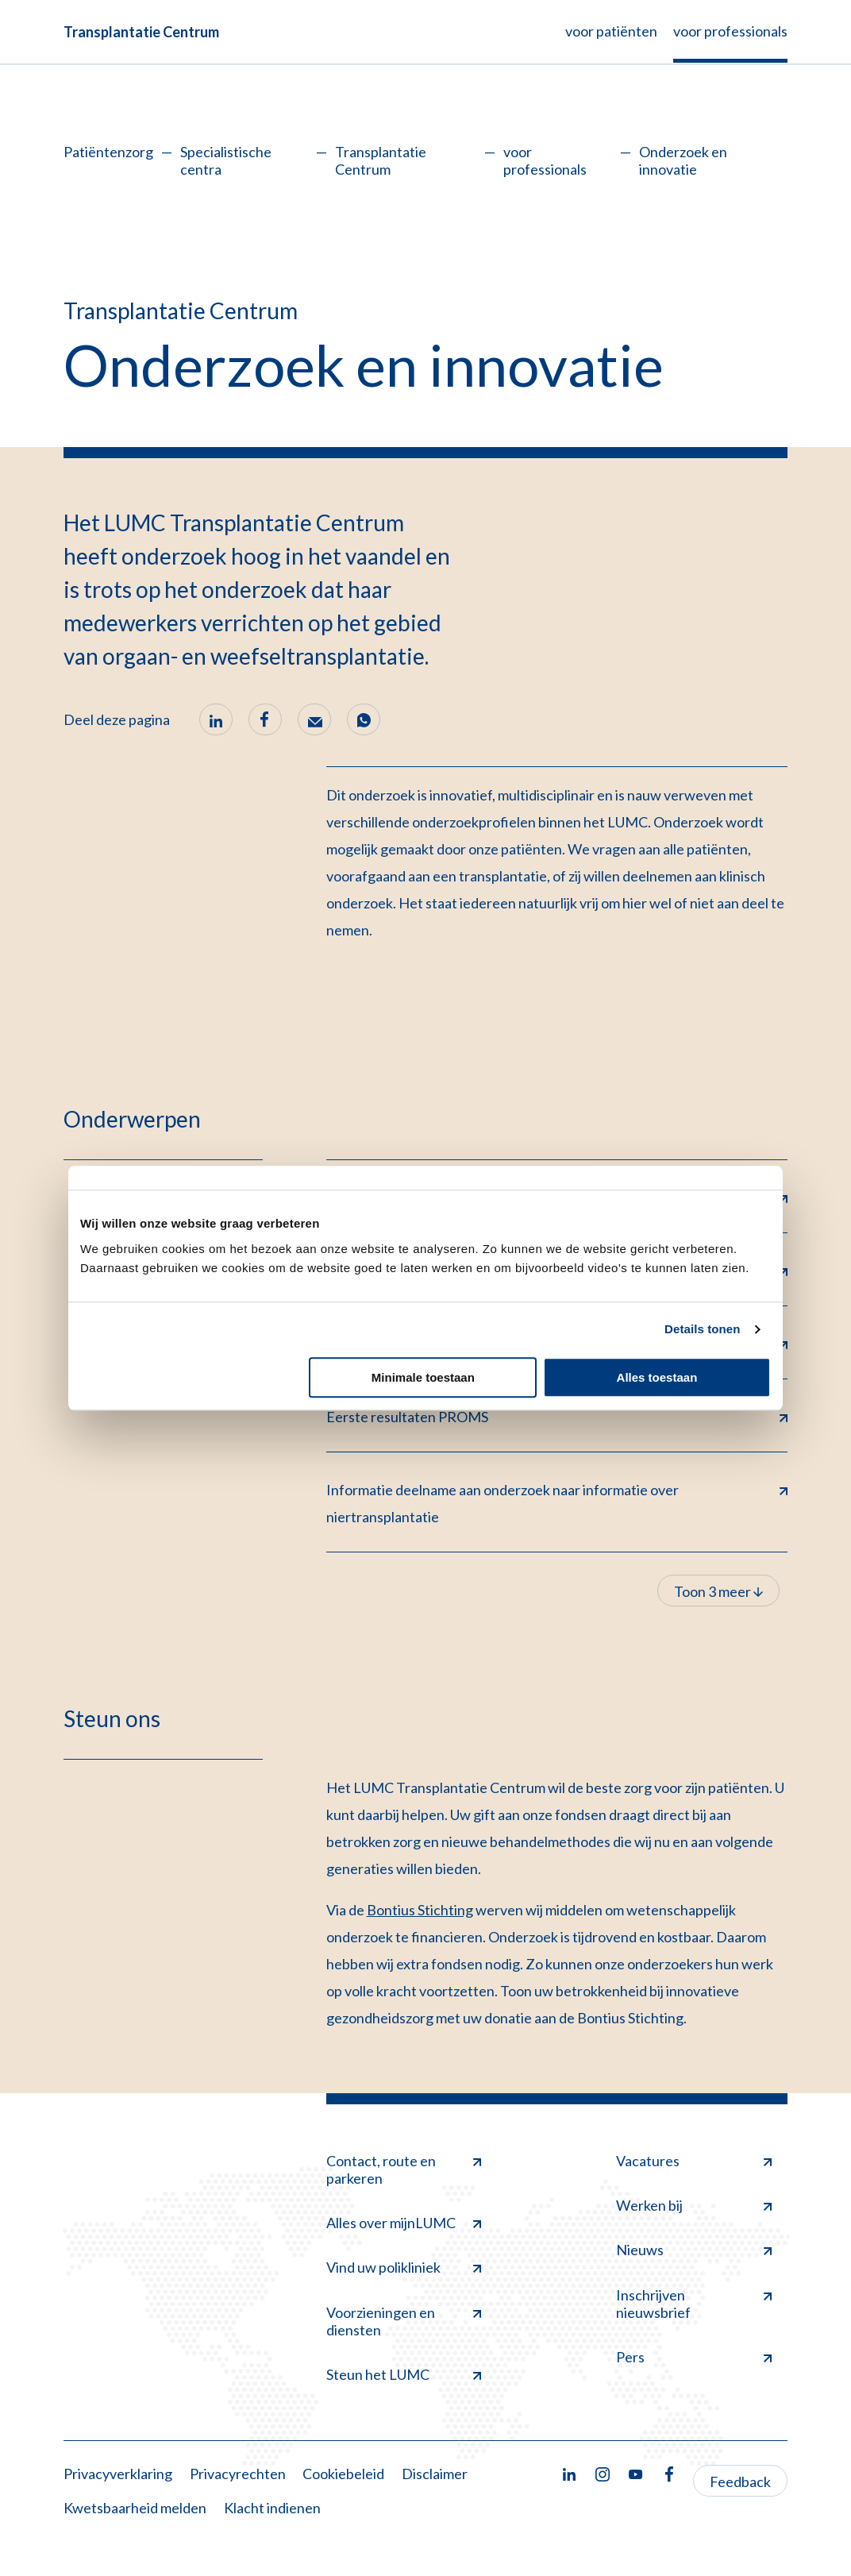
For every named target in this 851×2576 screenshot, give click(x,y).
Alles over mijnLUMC (404, 2222)
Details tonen (702, 1329)
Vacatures (694, 2160)
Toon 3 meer (718, 1591)
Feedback (740, 2481)
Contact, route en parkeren (404, 2169)
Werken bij (694, 2205)
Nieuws (694, 2249)
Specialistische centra (225, 160)
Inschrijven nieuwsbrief (694, 2303)
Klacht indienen (272, 2507)
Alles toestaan (657, 1377)
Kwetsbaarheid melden (135, 2507)
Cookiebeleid (343, 2473)
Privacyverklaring (118, 2473)
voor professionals (545, 160)
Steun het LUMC (404, 2374)
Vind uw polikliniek (404, 2267)
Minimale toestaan (423, 1377)
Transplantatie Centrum (141, 31)
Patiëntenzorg (108, 151)
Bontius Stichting (420, 1910)
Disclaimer (435, 2473)
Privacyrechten (238, 2473)
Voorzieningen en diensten (404, 2321)
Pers (694, 2357)
